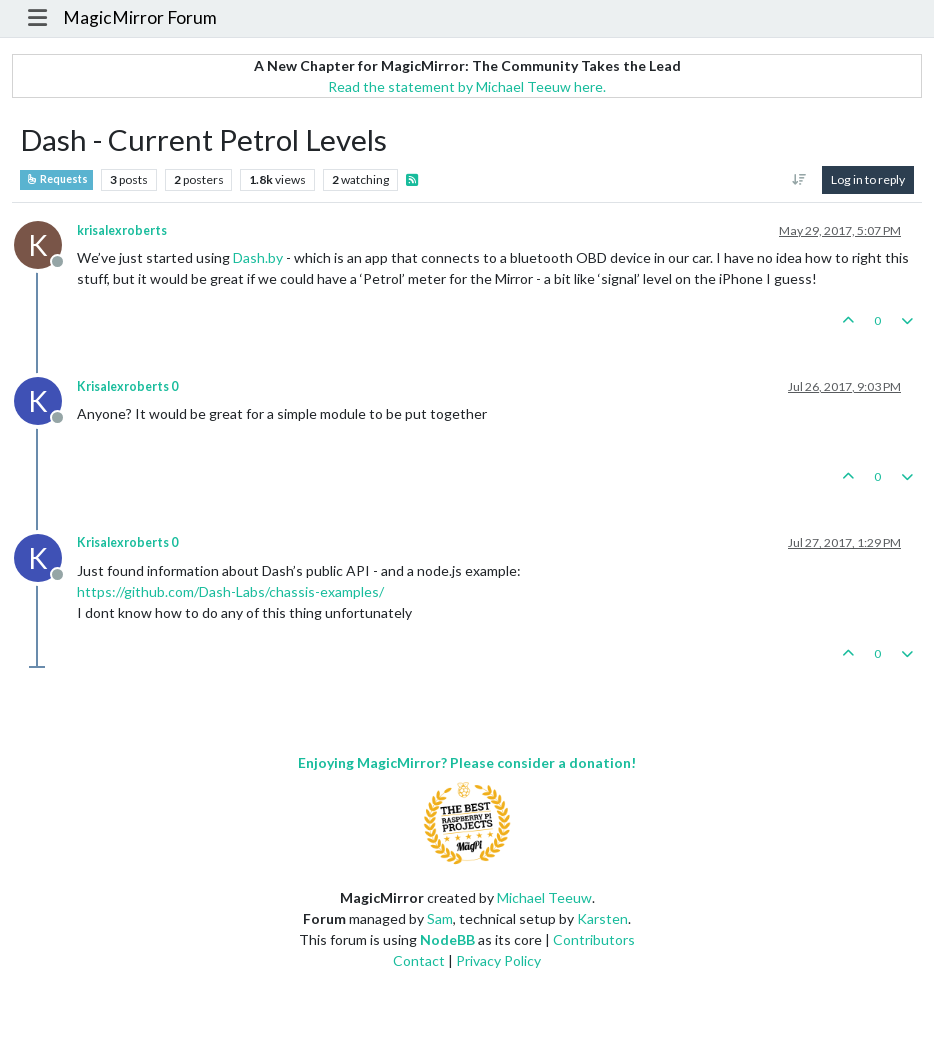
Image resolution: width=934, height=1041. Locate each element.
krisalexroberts (122, 230)
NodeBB (447, 939)
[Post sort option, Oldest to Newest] (799, 180)
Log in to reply (868, 179)
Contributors (594, 939)
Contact (419, 960)
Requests (56, 179)
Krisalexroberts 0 (127, 386)
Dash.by (258, 257)
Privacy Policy (498, 960)
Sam (440, 918)
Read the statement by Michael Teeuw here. (467, 86)
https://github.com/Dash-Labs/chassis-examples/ (230, 591)
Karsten (602, 918)
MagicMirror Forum (140, 17)
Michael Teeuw (544, 897)
